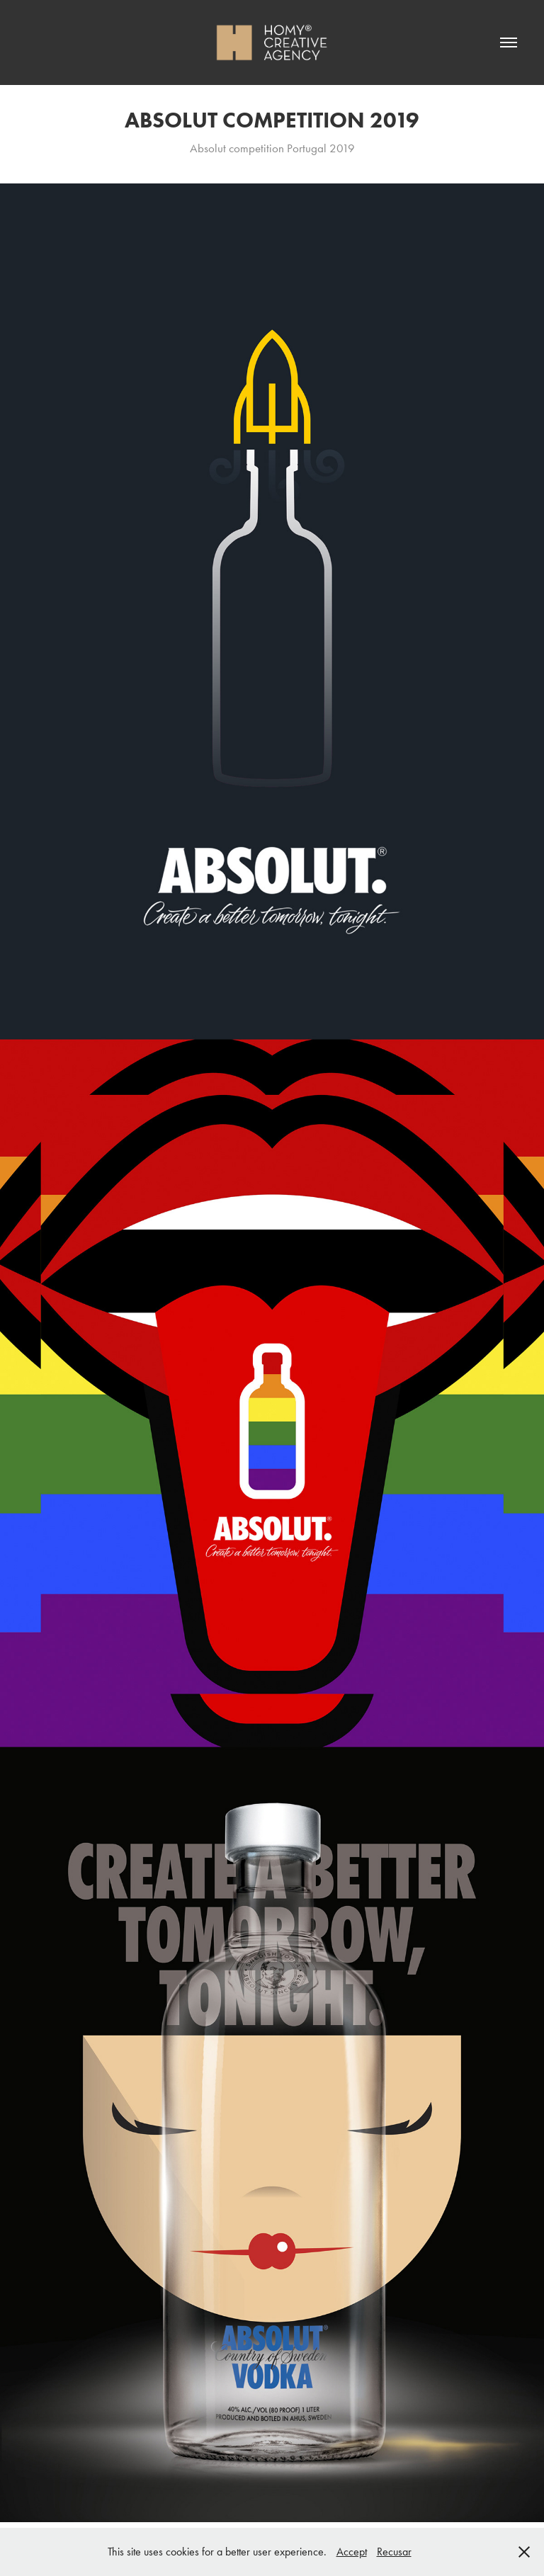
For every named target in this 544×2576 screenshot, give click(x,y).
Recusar (394, 2551)
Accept (351, 2551)
